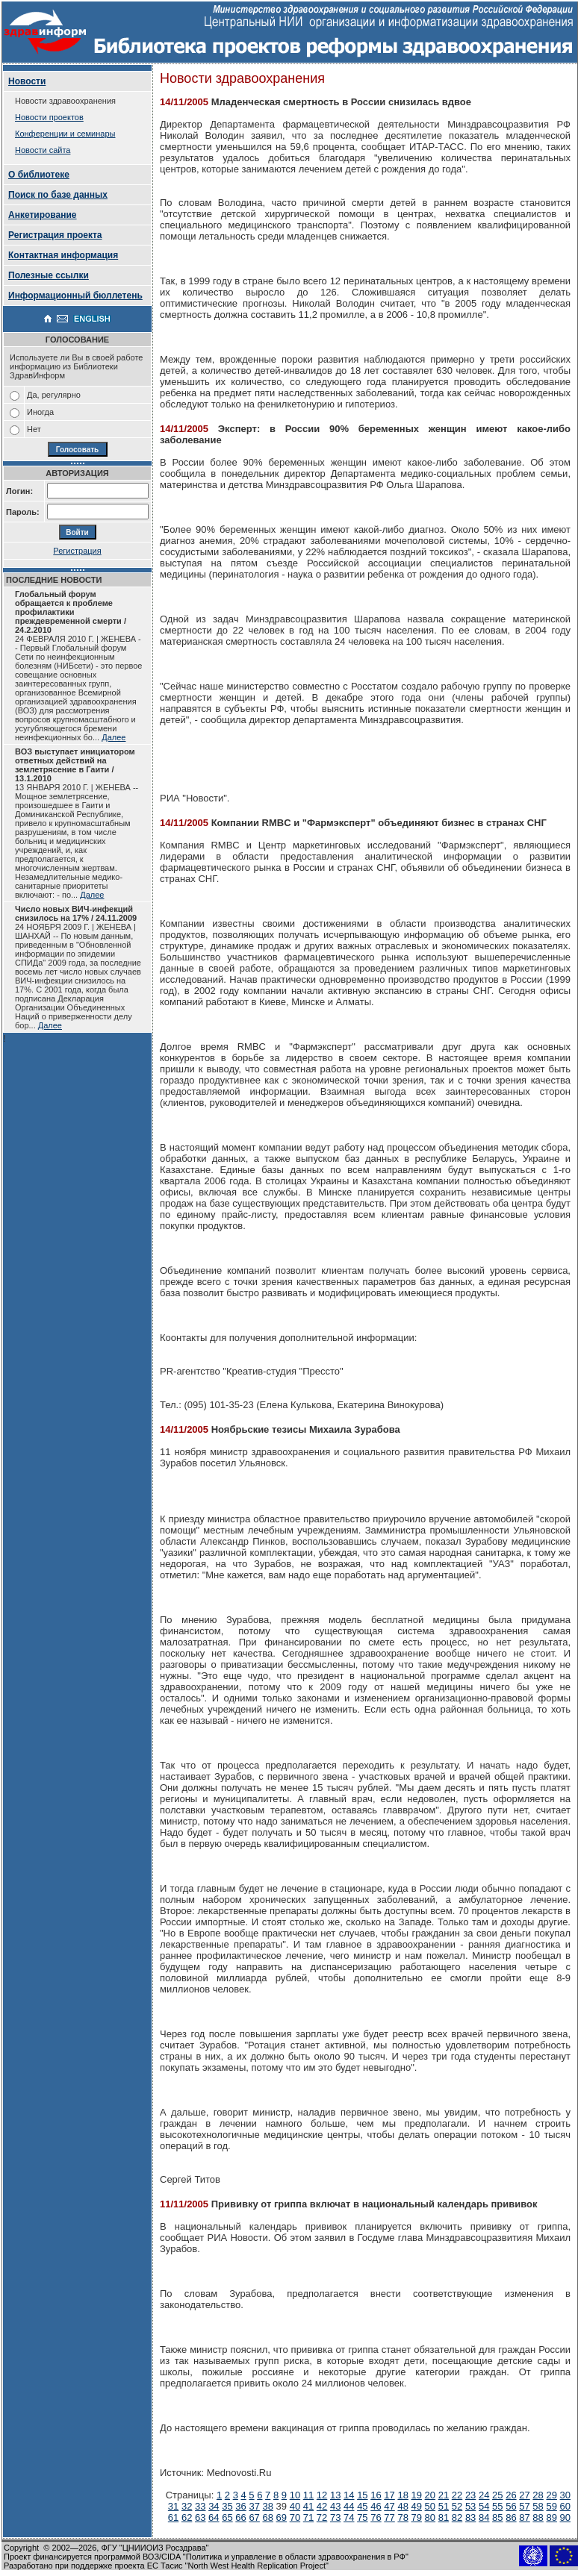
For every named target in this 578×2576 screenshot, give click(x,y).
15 (362, 2495)
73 (335, 2517)
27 (524, 2495)
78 (402, 2517)
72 (322, 2517)
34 (213, 2506)
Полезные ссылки (48, 275)
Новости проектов (49, 117)
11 (308, 2495)
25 (497, 2495)
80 (430, 2517)
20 (430, 2495)
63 (200, 2517)
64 (213, 2517)
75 (362, 2517)
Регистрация (77, 550)
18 (402, 2495)
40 (295, 2506)
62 (186, 2517)
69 (281, 2517)
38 (268, 2506)
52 (457, 2506)
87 (524, 2517)
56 (511, 2506)
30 (565, 2495)
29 (551, 2495)
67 (254, 2517)
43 (335, 2506)
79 (416, 2517)
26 (511, 2495)
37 (254, 2506)
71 (308, 2517)
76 (375, 2517)
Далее (113, 737)
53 (470, 2506)
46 (375, 2506)
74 (349, 2517)
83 (470, 2517)
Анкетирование (42, 215)
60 (565, 2506)
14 (349, 2495)
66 (240, 2517)
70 (295, 2517)
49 (416, 2506)
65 (227, 2517)
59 (551, 2506)
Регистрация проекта (55, 235)
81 (443, 2517)
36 (240, 2506)
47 (389, 2506)
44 (349, 2506)
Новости (27, 81)
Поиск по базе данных (58, 195)
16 (375, 2495)
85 (497, 2517)
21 (443, 2495)
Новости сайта (42, 150)
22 (457, 2495)
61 (173, 2517)
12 (322, 2495)
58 (537, 2506)
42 (322, 2506)
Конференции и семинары (65, 133)
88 (537, 2517)
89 (551, 2517)
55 (497, 2506)
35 (227, 2506)
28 (537, 2495)
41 (308, 2506)
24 (484, 2495)
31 (173, 2506)
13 (335, 2495)
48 (402, 2506)
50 (430, 2506)
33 (200, 2506)
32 (186, 2506)
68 (267, 2517)
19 (416, 2495)
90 (565, 2517)
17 (389, 2495)
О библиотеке (38, 174)
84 (484, 2517)
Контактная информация (63, 255)
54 (484, 2506)
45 (362, 2506)
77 (389, 2517)
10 (295, 2495)
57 (524, 2506)
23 (470, 2495)
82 (457, 2517)
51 (443, 2506)
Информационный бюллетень (75, 295)
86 (511, 2517)
